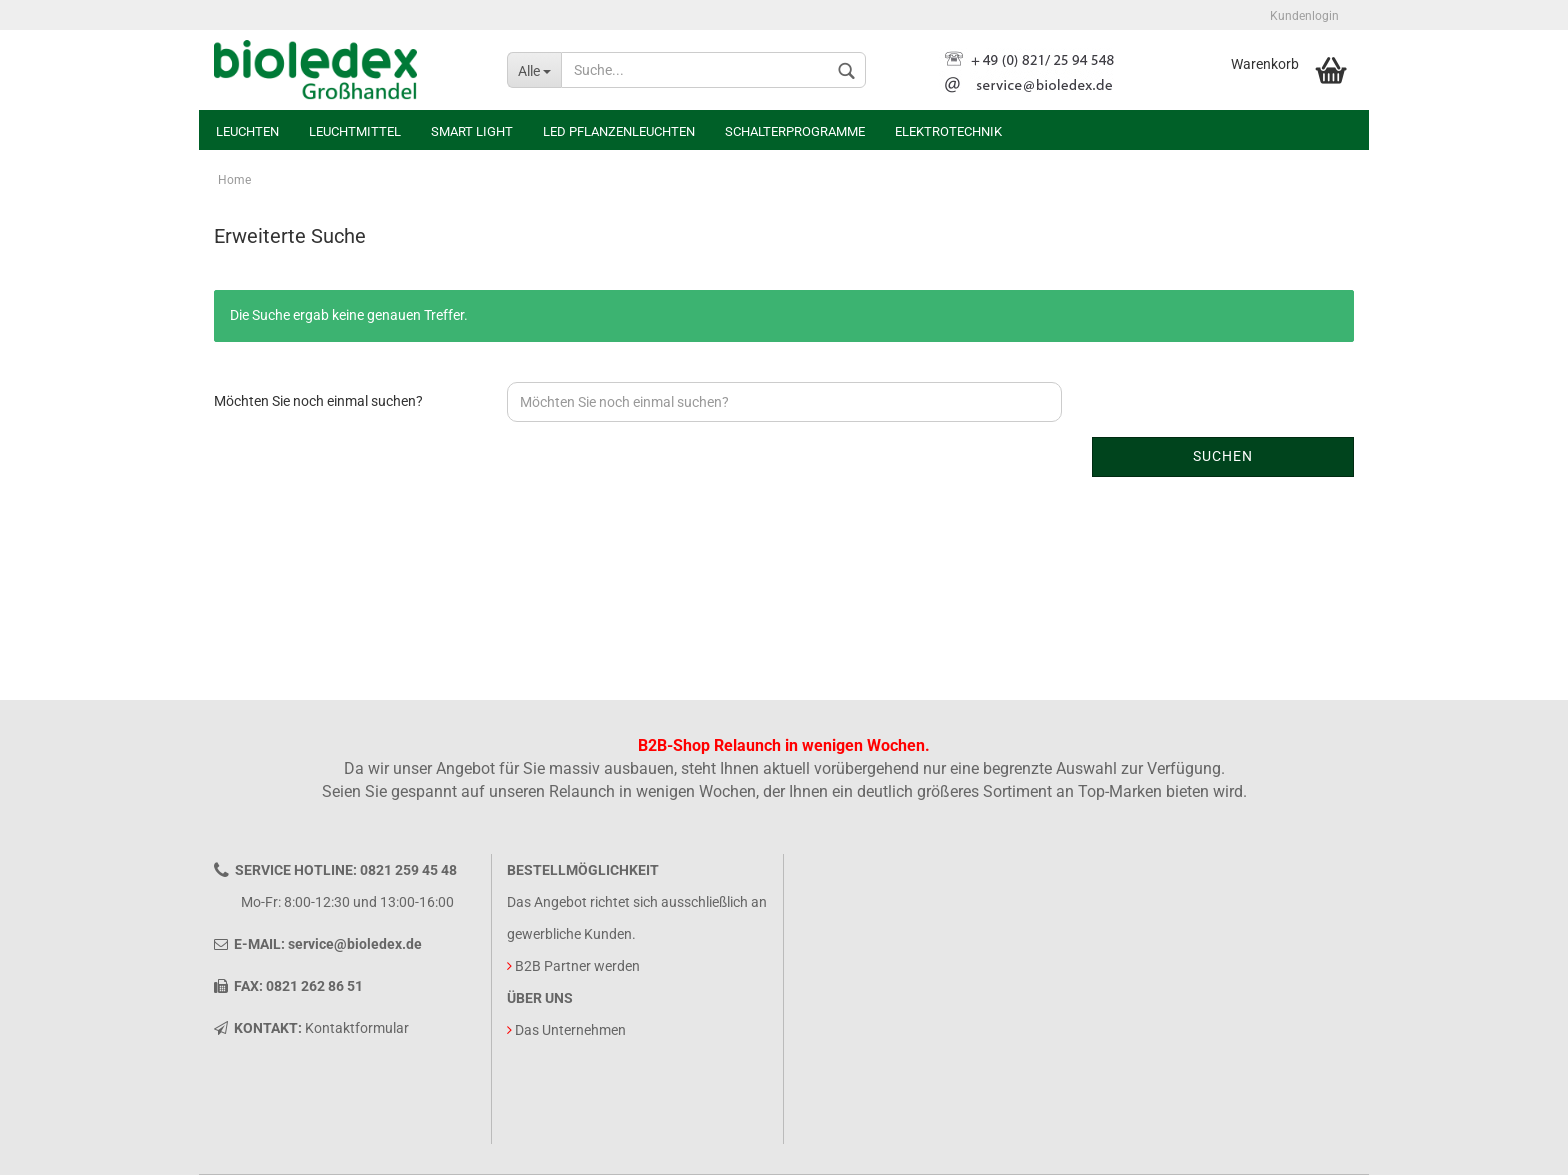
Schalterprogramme (795, 131)
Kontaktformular (357, 1028)
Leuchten (247, 131)
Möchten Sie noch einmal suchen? (318, 401)
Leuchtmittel (355, 131)
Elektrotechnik (948, 131)
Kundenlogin (1304, 16)
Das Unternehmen (570, 1030)
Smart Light (472, 131)
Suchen (1223, 456)
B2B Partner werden (577, 966)
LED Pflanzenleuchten (619, 131)
